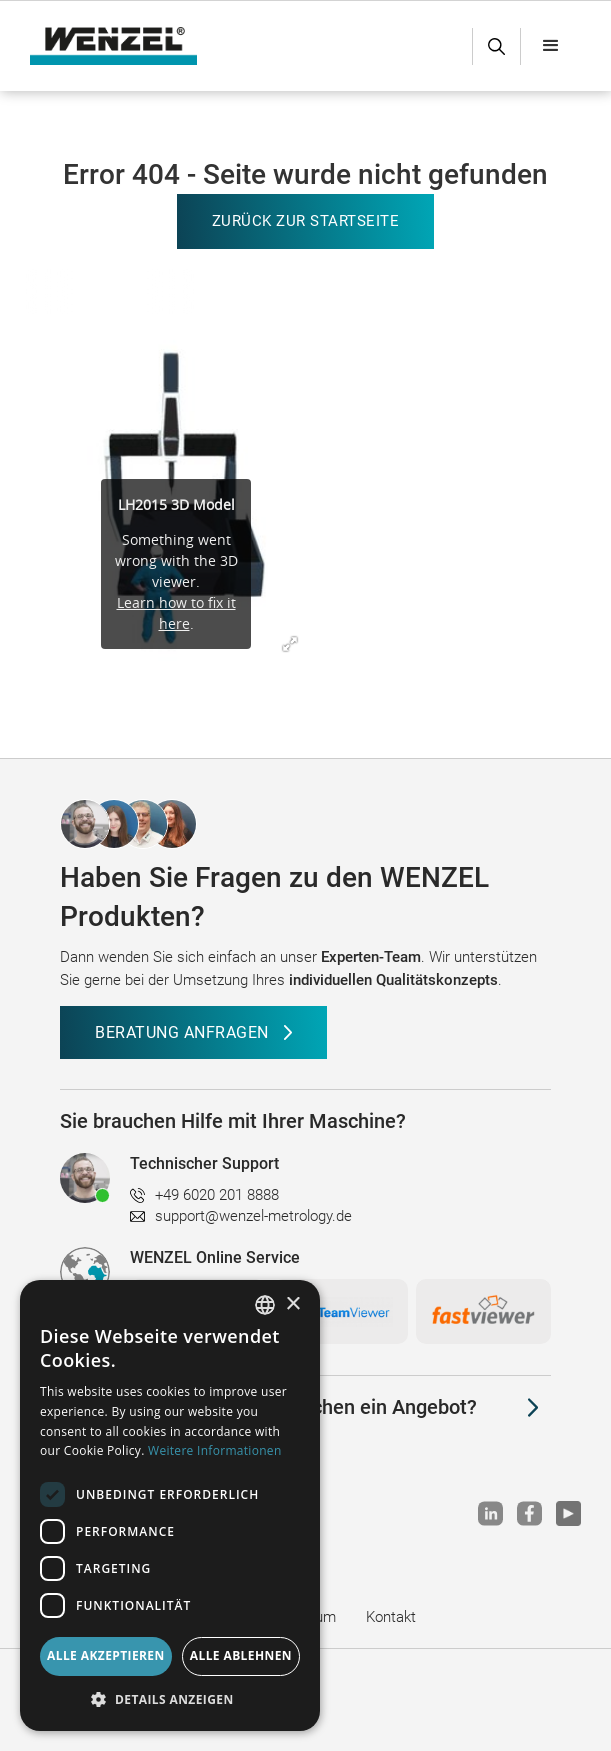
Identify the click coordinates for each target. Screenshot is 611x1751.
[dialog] (170, 1505)
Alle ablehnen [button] (241, 1655)
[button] (551, 46)
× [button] (292, 1304)
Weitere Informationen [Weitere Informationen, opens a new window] (215, 1450)
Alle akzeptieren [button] (106, 1655)
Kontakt (391, 1617)
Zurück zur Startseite (306, 221)
